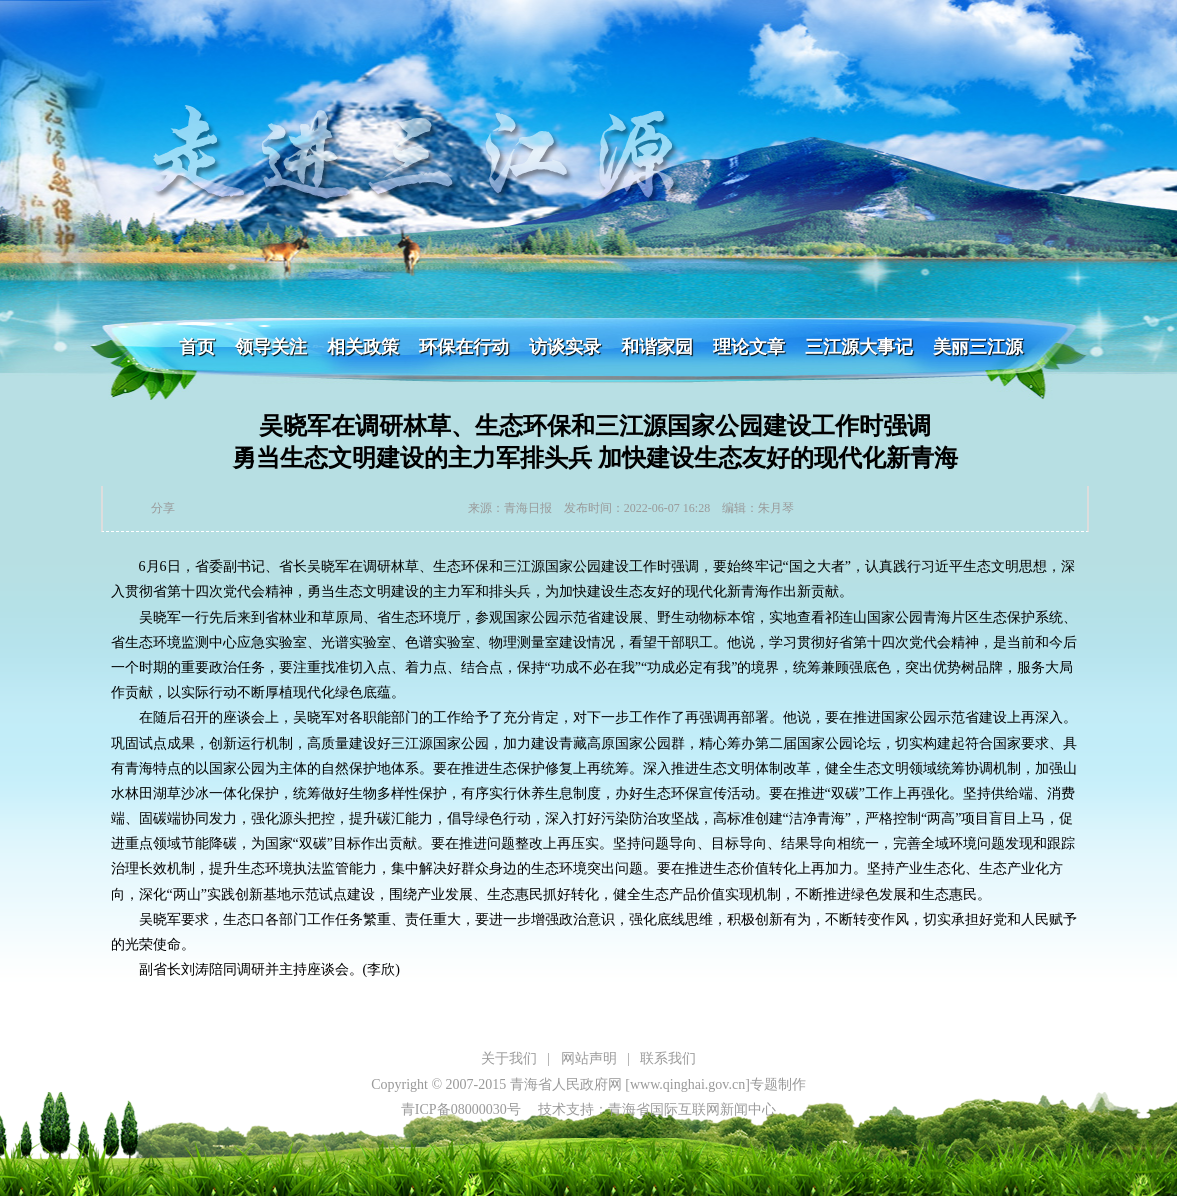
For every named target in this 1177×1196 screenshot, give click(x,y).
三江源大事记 (859, 347)
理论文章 (749, 347)
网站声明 (589, 1058)
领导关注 (271, 347)
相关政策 (363, 347)
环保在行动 (464, 347)
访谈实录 (565, 347)
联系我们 (668, 1058)
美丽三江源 (978, 347)
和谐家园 (657, 347)
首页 (197, 347)
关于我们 (509, 1058)
